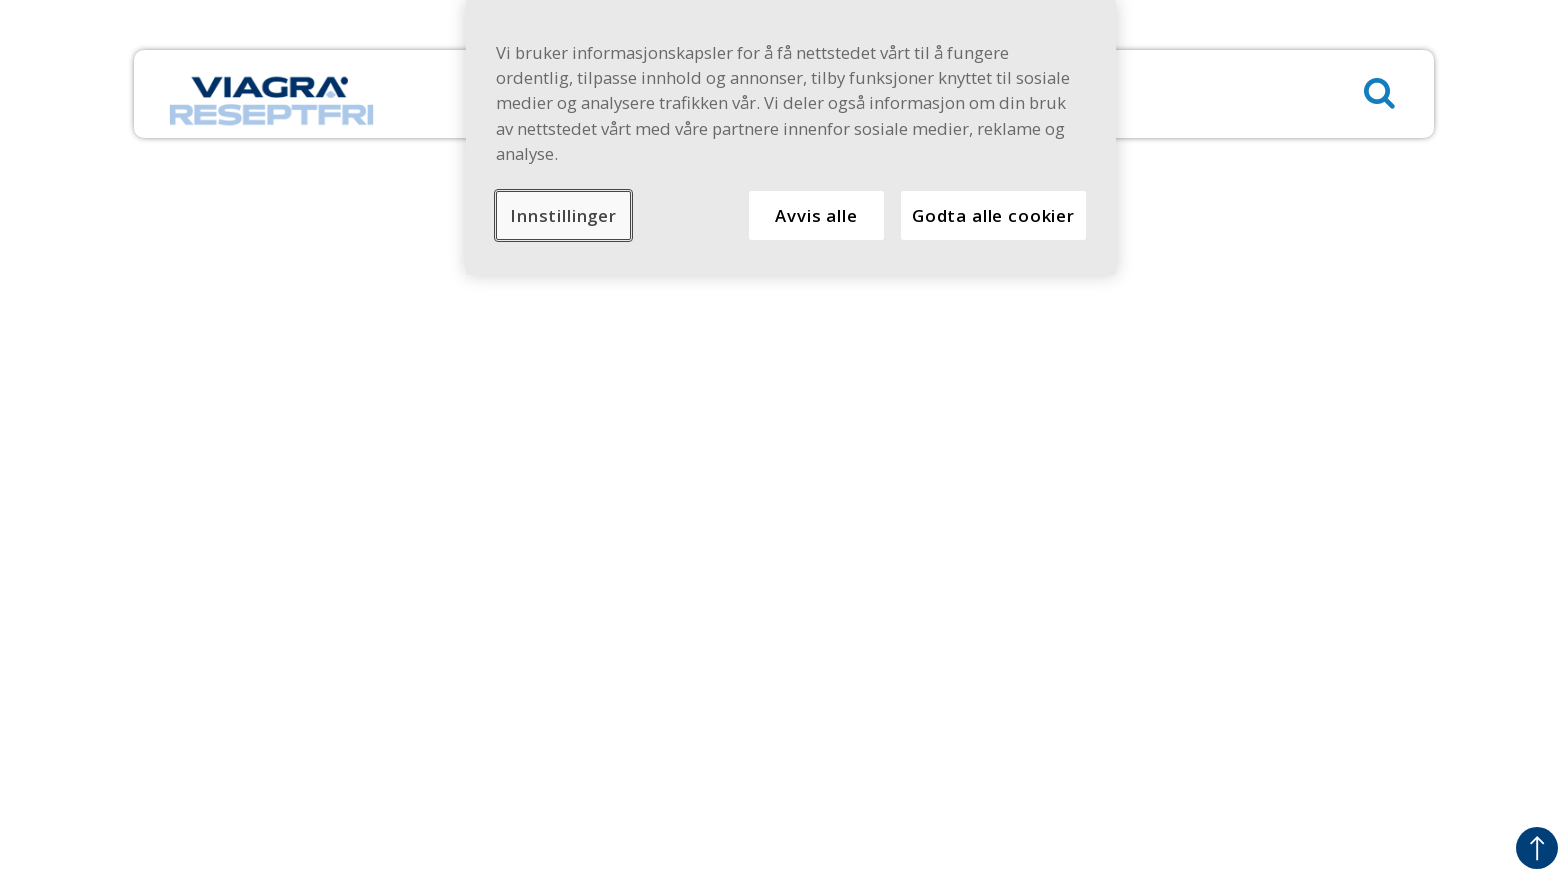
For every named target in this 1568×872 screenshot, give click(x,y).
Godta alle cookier (993, 215)
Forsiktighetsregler (1286, 698)
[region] (791, 137)
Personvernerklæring (530, 528)
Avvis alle (816, 215)
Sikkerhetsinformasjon (535, 557)
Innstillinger (563, 215)
